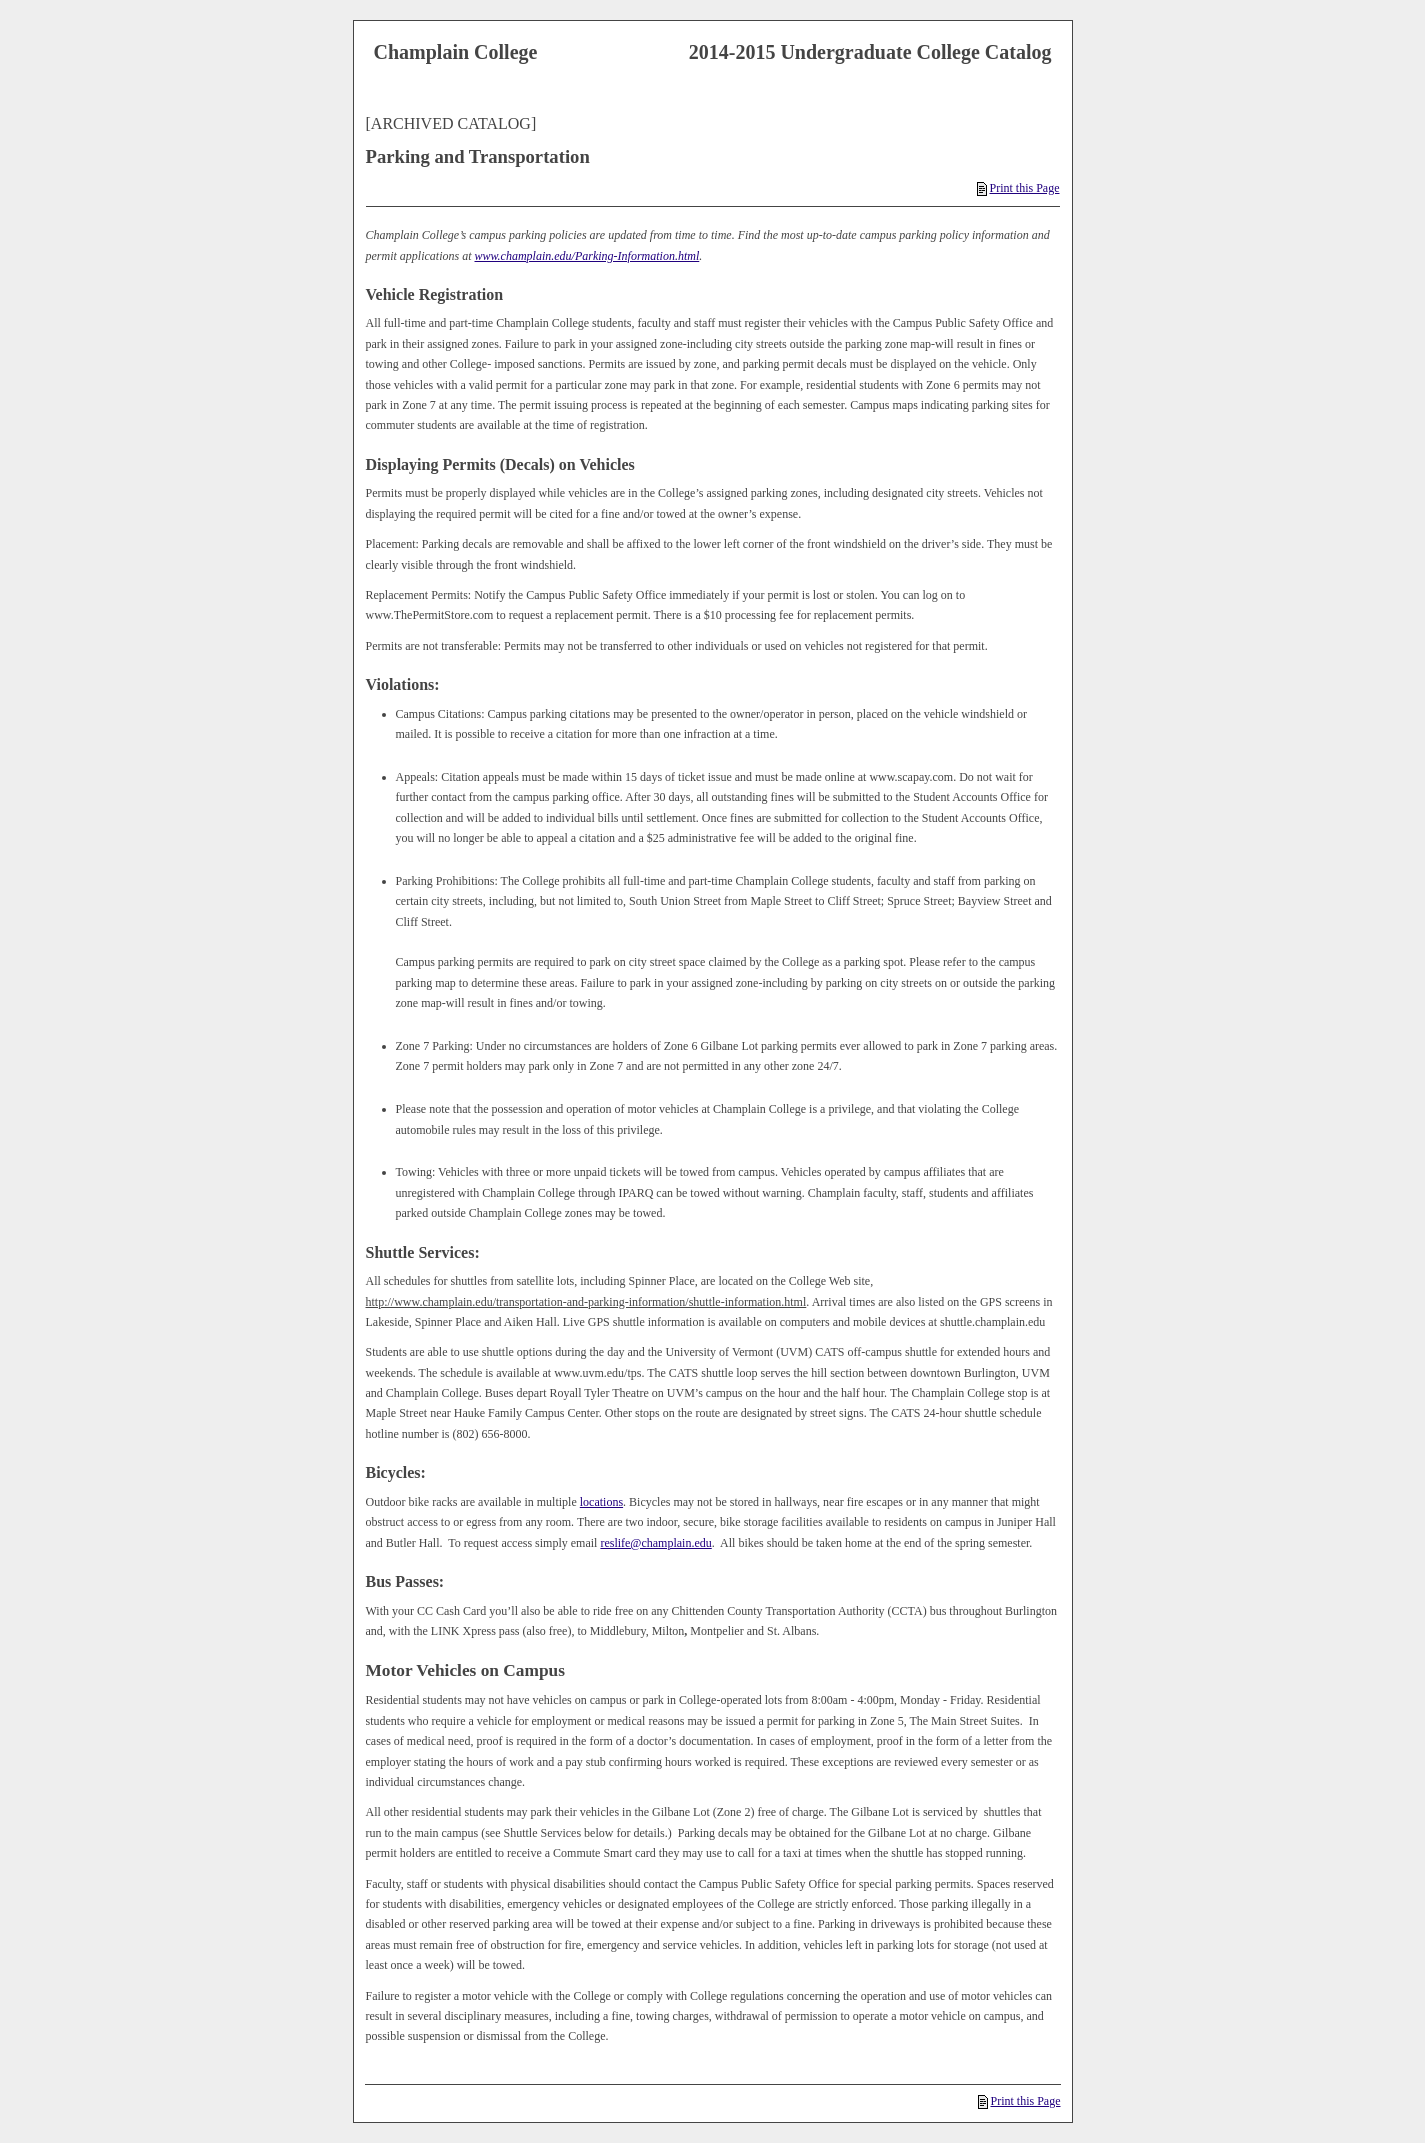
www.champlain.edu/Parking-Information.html (587, 256)
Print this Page (1018, 188)
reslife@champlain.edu (655, 1543)
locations (601, 1502)
